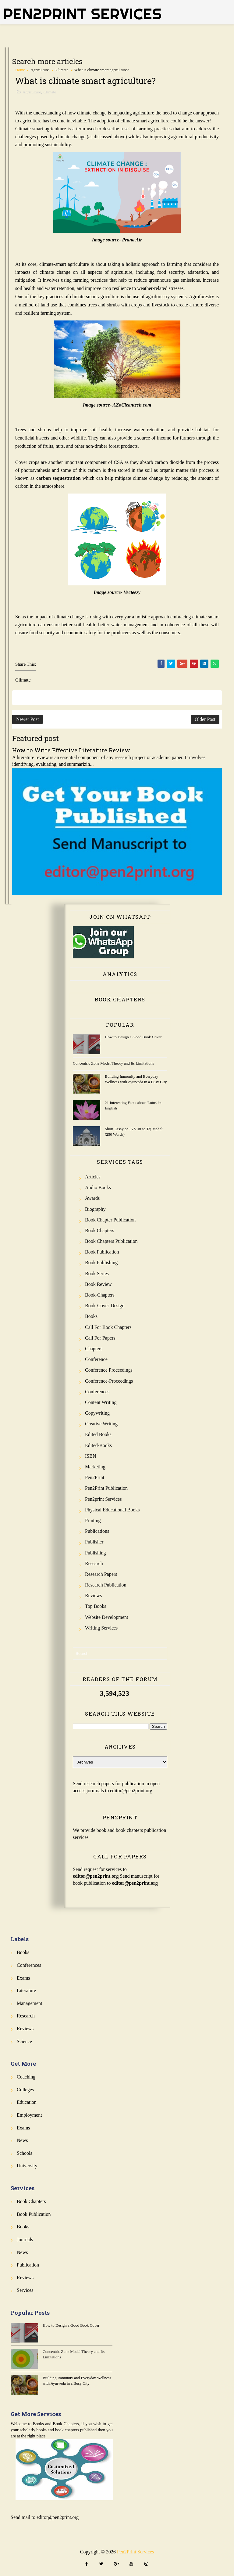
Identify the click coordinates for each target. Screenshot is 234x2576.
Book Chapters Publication (111, 1241)
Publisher (94, 1541)
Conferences (97, 1391)
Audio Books (98, 1187)
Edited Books (98, 1434)
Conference (96, 1359)
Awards (92, 1198)
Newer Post (27, 719)
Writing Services (101, 1627)
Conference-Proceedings (109, 1381)
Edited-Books (98, 1445)
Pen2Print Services (82, 13)
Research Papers (101, 1574)
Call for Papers (100, 1337)
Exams (23, 1978)
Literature (26, 1990)
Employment (29, 2115)
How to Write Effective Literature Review (71, 750)
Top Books (95, 1606)
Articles (93, 1176)
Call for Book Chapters (108, 1327)
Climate (62, 69)
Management (29, 2003)
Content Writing (101, 1402)
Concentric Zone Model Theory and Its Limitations (113, 1063)
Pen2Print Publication (106, 1488)
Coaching (26, 2076)
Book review (98, 1284)
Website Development (106, 1617)
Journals (25, 2239)
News (22, 2140)
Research (94, 1563)
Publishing (95, 1552)
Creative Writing (101, 1423)
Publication (28, 2264)
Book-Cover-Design (104, 1305)
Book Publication (102, 1251)
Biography (95, 1209)
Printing (93, 1520)
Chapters (93, 1348)
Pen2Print (94, 1477)
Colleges (25, 2089)
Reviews (93, 1595)
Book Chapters (99, 1230)
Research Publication (105, 1584)
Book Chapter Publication (110, 1219)
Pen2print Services (103, 1499)
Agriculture (39, 69)
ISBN (90, 1456)
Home (20, 69)
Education (27, 2102)
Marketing (95, 1466)
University (27, 2165)
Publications (97, 1531)
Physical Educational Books (112, 1509)
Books (91, 1316)
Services (25, 2290)
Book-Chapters (100, 1294)
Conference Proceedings (109, 1370)
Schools (24, 2153)
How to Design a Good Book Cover (133, 1037)
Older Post (205, 719)
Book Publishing (101, 1262)
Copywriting (97, 1413)
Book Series (97, 1273)
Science (24, 2041)
